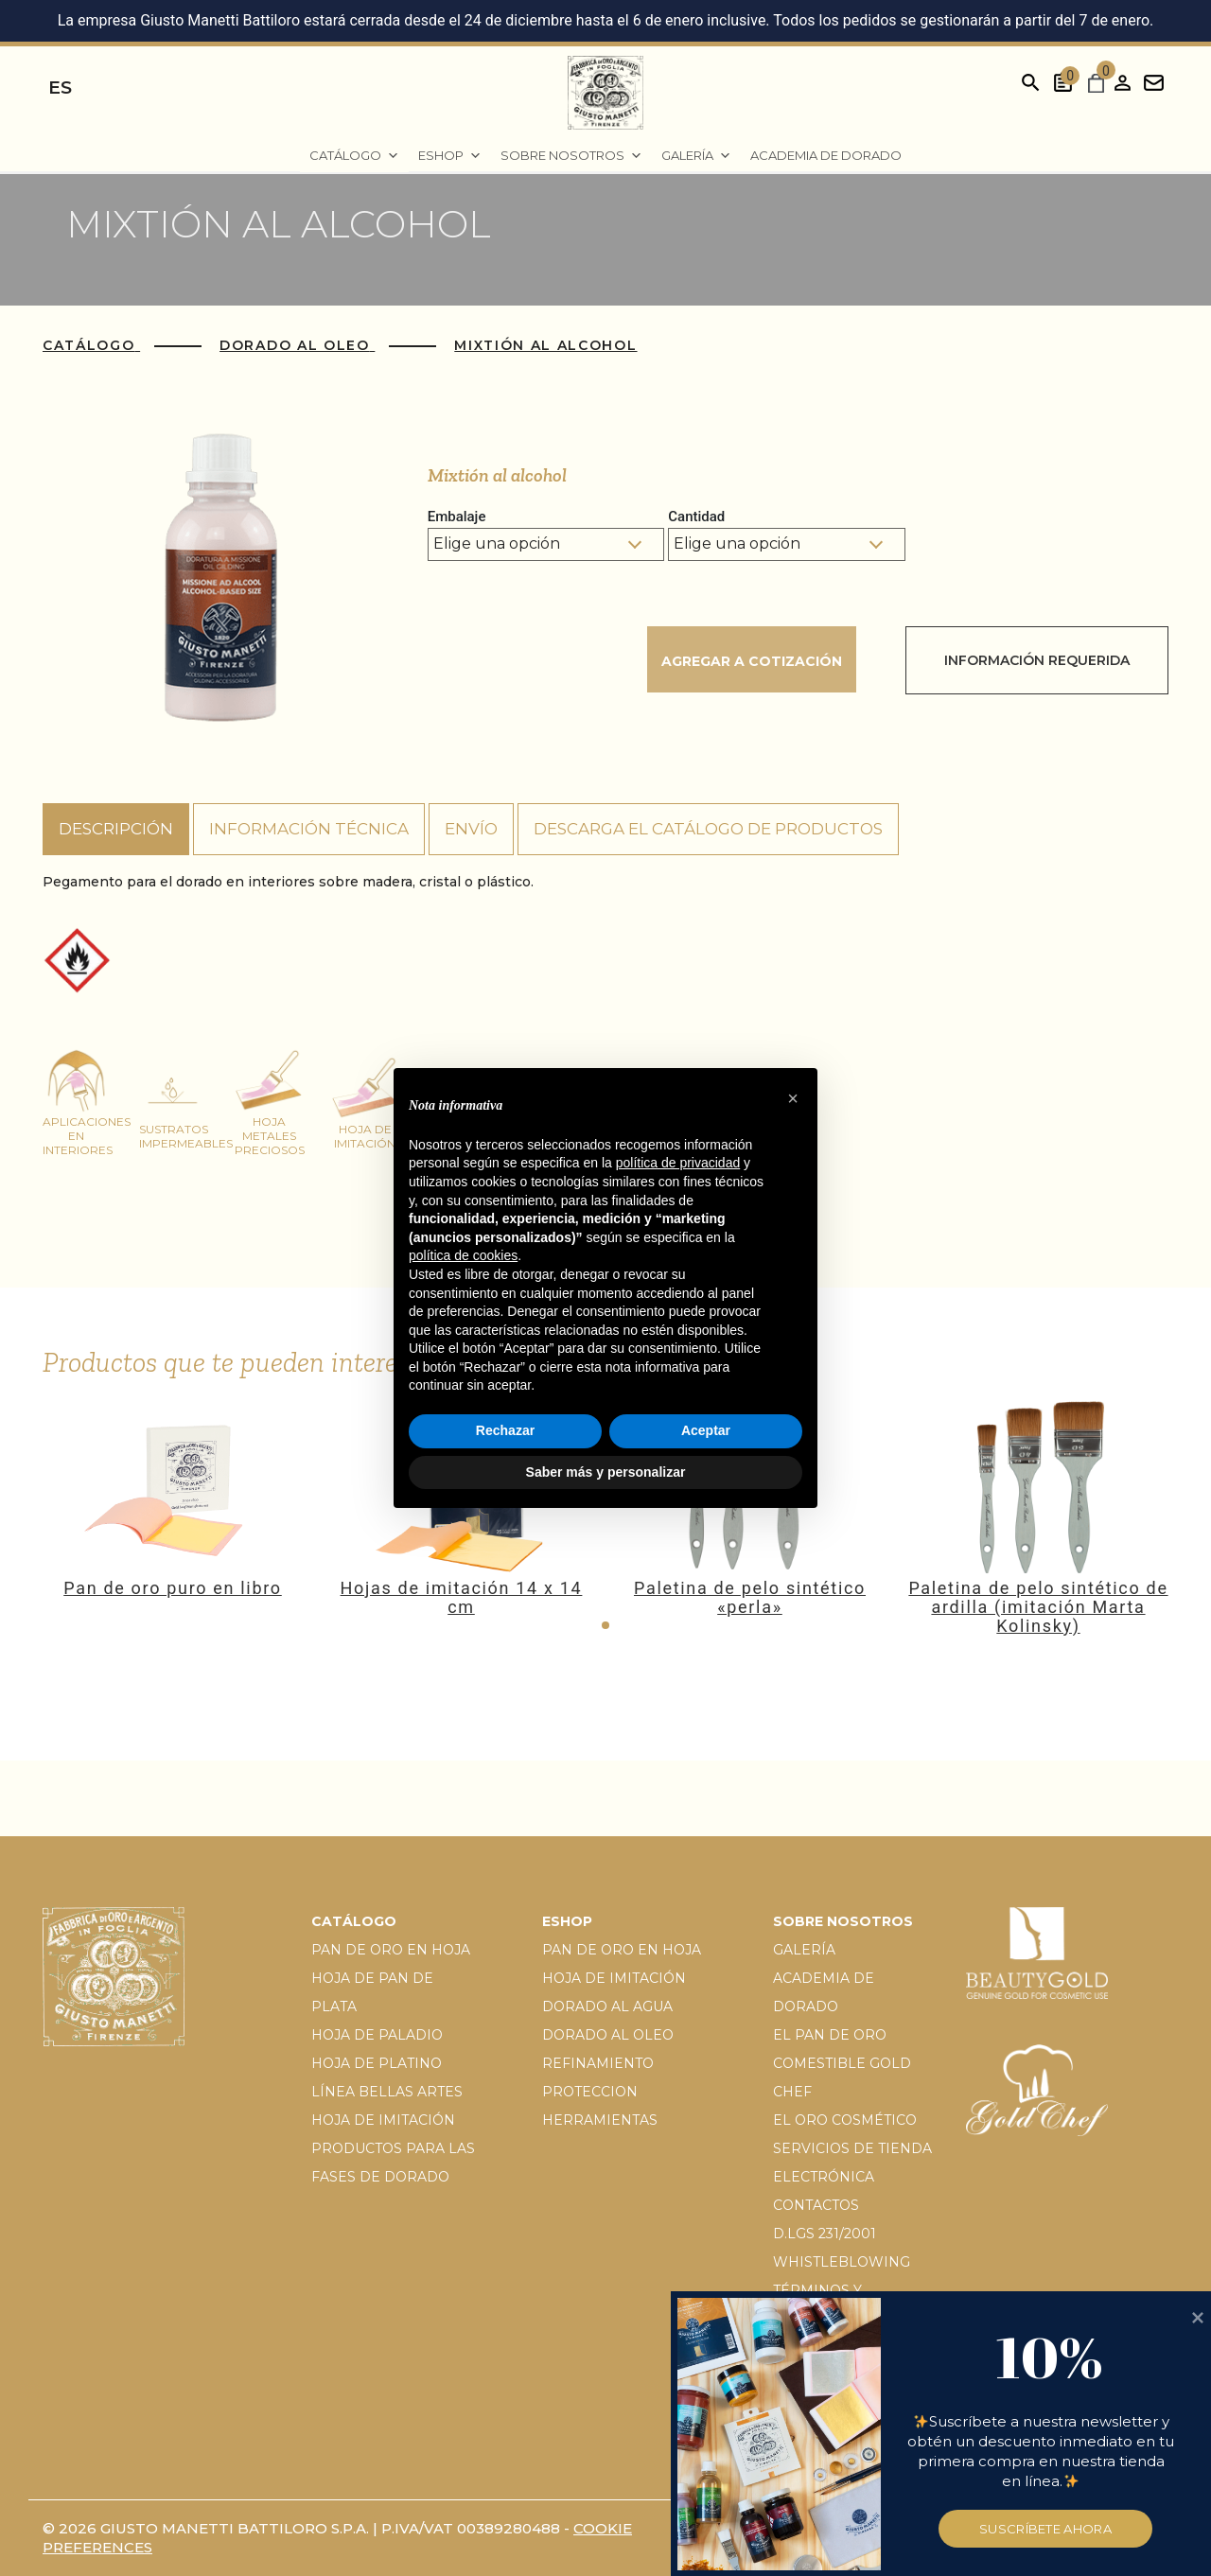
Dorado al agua (607, 2006)
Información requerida (1037, 660)
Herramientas (600, 2120)
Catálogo (354, 155)
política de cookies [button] (463, 1255)
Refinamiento (598, 2063)
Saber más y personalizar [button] (606, 1472)
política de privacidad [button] (678, 1162)
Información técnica (309, 828)
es (60, 87)
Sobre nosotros (571, 155)
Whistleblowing (841, 2261)
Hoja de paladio (377, 2034)
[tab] (116, 829)
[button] (605, 1625)
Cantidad (696, 516)
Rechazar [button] (505, 1430)
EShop (450, 155)
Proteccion (590, 2091)
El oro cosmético (845, 2120)
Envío (471, 828)
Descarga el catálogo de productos (708, 828)
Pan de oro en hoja (390, 1949)
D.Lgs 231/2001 (824, 2233)
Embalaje (457, 516)
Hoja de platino (376, 2063)
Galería (696, 155)
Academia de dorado (826, 155)
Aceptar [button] (705, 1430)
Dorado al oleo (608, 2034)
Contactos (816, 2205)
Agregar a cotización (751, 661)
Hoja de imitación (383, 2120)
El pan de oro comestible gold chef (842, 2063)
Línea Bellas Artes (387, 2091)
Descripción (116, 828)
